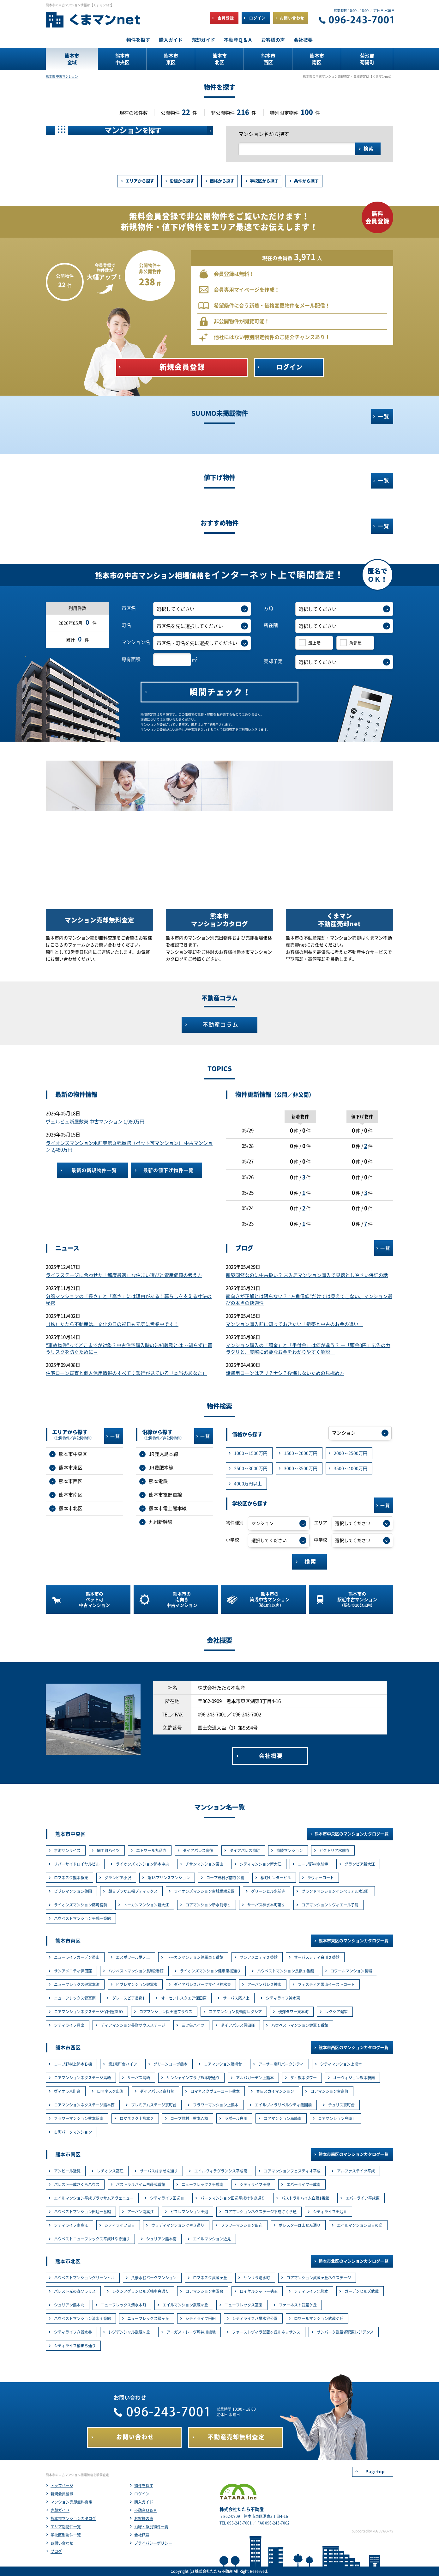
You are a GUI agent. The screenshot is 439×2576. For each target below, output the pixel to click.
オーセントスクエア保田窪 (184, 1998)
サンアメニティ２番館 (259, 1957)
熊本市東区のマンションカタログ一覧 (353, 1941)
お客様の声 (143, 2518)
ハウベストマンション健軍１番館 (299, 2025)
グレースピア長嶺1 (128, 1998)
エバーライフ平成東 (363, 2198)
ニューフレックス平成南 (202, 2184)
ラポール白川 (236, 2118)
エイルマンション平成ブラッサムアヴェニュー (94, 2198)
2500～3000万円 (251, 1468)
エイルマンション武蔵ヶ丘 (185, 2305)
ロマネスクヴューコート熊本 (215, 2091)
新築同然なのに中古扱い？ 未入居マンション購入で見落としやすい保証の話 (307, 1275)
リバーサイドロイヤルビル (76, 1864)
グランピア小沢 (118, 1878)
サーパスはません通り (159, 2171)
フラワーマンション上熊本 (215, 2105)
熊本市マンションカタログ (73, 2518)
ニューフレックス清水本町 (123, 2305)
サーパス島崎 (138, 2078)
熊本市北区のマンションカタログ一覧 (353, 2261)
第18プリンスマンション (168, 1878)
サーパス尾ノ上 (236, 1998)
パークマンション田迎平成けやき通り (233, 2198)
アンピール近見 (67, 2171)
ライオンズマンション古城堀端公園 (204, 1891)
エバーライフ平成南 (303, 2184)
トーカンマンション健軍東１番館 (194, 1957)
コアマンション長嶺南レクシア (235, 2012)
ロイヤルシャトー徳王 (259, 2291)
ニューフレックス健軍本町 (76, 1984)
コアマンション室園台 (204, 2291)
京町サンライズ (67, 1850)
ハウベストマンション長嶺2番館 (136, 1971)
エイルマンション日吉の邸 (359, 2225)
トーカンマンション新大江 (146, 1905)
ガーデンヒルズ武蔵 (362, 2291)
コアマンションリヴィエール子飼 (330, 1905)
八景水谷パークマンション (154, 2278)
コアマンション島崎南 (283, 2118)
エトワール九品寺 (151, 1850)
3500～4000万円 (350, 1468)
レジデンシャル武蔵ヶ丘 (129, 2332)
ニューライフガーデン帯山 (76, 1957)
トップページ (62, 2486)
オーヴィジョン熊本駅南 (354, 2078)
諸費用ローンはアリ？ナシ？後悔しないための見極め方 (285, 1373)
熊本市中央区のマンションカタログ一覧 (351, 1834)
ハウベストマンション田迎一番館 (82, 2212)
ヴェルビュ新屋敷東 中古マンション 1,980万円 (95, 1121)
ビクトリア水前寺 (334, 1850)
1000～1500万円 (251, 1453)
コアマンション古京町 (329, 2091)
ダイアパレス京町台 (157, 2091)
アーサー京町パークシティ (281, 2064)
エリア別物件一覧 (66, 2527)
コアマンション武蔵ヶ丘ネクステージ (318, 2278)
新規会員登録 (62, 2494)
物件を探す (143, 2486)
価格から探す (222, 181)
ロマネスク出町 (110, 2091)
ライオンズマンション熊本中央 (142, 1864)
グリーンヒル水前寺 (268, 1891)
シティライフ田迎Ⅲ (167, 2198)
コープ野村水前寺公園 (225, 1878)
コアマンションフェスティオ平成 (292, 2171)
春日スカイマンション (275, 2091)
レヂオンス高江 (110, 2171)
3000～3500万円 (300, 1468)
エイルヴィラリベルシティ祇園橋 (283, 2105)
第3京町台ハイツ (122, 2064)
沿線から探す (182, 181)
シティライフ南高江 (71, 2225)
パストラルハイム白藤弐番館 (140, 2184)
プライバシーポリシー (153, 2543)
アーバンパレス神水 (264, 1984)
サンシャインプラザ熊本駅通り (193, 2078)
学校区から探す (264, 181)
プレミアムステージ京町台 (154, 2105)
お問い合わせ (62, 2543)
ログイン (141, 2494)
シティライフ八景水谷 (73, 2332)
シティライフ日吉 (120, 2225)
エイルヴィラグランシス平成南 (220, 2171)
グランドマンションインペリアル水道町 (336, 1891)
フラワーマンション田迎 (241, 2225)
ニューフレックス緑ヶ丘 (148, 2318)
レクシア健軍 (336, 2012)
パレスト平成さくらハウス (76, 2184)
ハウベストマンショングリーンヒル (84, 2278)
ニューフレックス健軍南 (75, 1998)
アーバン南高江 (140, 2212)
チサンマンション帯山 (204, 1864)
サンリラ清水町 (257, 2278)
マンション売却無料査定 (71, 2502)
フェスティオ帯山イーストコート (326, 1984)
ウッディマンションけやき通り (177, 2225)
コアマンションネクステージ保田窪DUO (88, 2012)
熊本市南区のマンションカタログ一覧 (353, 2154)
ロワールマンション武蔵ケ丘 (318, 2318)
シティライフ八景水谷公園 (255, 2318)
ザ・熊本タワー (303, 2078)
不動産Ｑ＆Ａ (145, 2510)
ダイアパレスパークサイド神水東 (202, 1984)
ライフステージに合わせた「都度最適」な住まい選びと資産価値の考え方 (124, 1275)
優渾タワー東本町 (293, 2012)
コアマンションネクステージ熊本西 (84, 2105)
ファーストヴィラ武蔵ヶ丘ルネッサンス (266, 2332)
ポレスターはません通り (300, 2225)
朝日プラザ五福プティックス (133, 1891)
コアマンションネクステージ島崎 (82, 2078)
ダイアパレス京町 (245, 1850)
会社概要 (141, 2535)
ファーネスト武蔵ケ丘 (298, 2305)
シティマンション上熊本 (341, 2064)
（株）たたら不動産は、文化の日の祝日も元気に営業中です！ (112, 1324)
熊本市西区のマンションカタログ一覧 (353, 2047)
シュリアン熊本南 (161, 2239)
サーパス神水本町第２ (266, 1905)
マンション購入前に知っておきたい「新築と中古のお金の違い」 (294, 1324)
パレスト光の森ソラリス (75, 2291)
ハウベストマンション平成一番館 (82, 1918)
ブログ (56, 2551)
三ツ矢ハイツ (193, 2025)
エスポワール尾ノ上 (133, 1957)
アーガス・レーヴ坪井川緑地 (191, 2332)
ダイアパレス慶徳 (198, 1850)
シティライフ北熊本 (311, 2291)
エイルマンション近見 (212, 2239)
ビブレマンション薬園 (73, 1891)
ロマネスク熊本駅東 (71, 1878)
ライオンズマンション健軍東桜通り (210, 1971)
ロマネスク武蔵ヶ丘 (210, 2278)
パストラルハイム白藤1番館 (305, 2198)
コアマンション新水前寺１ (208, 1905)
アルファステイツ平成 (356, 2171)
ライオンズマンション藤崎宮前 (80, 1905)
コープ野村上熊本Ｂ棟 (73, 2064)
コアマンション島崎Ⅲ (337, 2118)
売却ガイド (60, 2510)
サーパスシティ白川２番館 (317, 1957)
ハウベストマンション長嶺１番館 (285, 1971)
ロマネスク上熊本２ (137, 2118)
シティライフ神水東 (283, 1998)
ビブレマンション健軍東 (137, 1984)
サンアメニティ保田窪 (73, 1971)
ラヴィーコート (320, 1878)
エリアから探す (139, 181)
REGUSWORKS (382, 2531)
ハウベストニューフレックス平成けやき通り (92, 2239)
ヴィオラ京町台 (67, 2091)
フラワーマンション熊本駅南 (78, 2118)
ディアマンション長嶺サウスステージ (133, 2025)
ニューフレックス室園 (243, 2305)
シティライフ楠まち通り (75, 2346)
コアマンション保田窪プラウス (165, 2012)
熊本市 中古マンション (62, 76)
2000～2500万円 (350, 1453)
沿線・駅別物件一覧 (151, 2527)
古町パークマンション (73, 2132)
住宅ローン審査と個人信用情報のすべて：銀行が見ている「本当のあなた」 (126, 1373)
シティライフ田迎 (255, 2184)
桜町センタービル (276, 1878)
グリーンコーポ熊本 (170, 2064)
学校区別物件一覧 (66, 2535)
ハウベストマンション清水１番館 (82, 2318)
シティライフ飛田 (200, 2318)
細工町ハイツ (108, 1850)
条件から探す (306, 181)
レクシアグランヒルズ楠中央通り (140, 2291)
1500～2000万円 (300, 1453)
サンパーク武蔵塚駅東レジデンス (345, 2332)
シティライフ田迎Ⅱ (330, 2212)
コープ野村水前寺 (313, 1864)
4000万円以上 (248, 1483)
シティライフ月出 (69, 2025)
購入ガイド (143, 2502)
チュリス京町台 (341, 2105)
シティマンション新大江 (260, 1864)
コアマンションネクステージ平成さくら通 (261, 2212)
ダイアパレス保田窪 (238, 2025)
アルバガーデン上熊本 (255, 2078)
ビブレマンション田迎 (189, 2212)
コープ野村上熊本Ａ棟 (189, 2118)
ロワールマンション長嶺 (351, 1971)
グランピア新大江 (360, 1864)
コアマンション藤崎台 (223, 2064)
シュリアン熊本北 (69, 2305)
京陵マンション (289, 1850)
